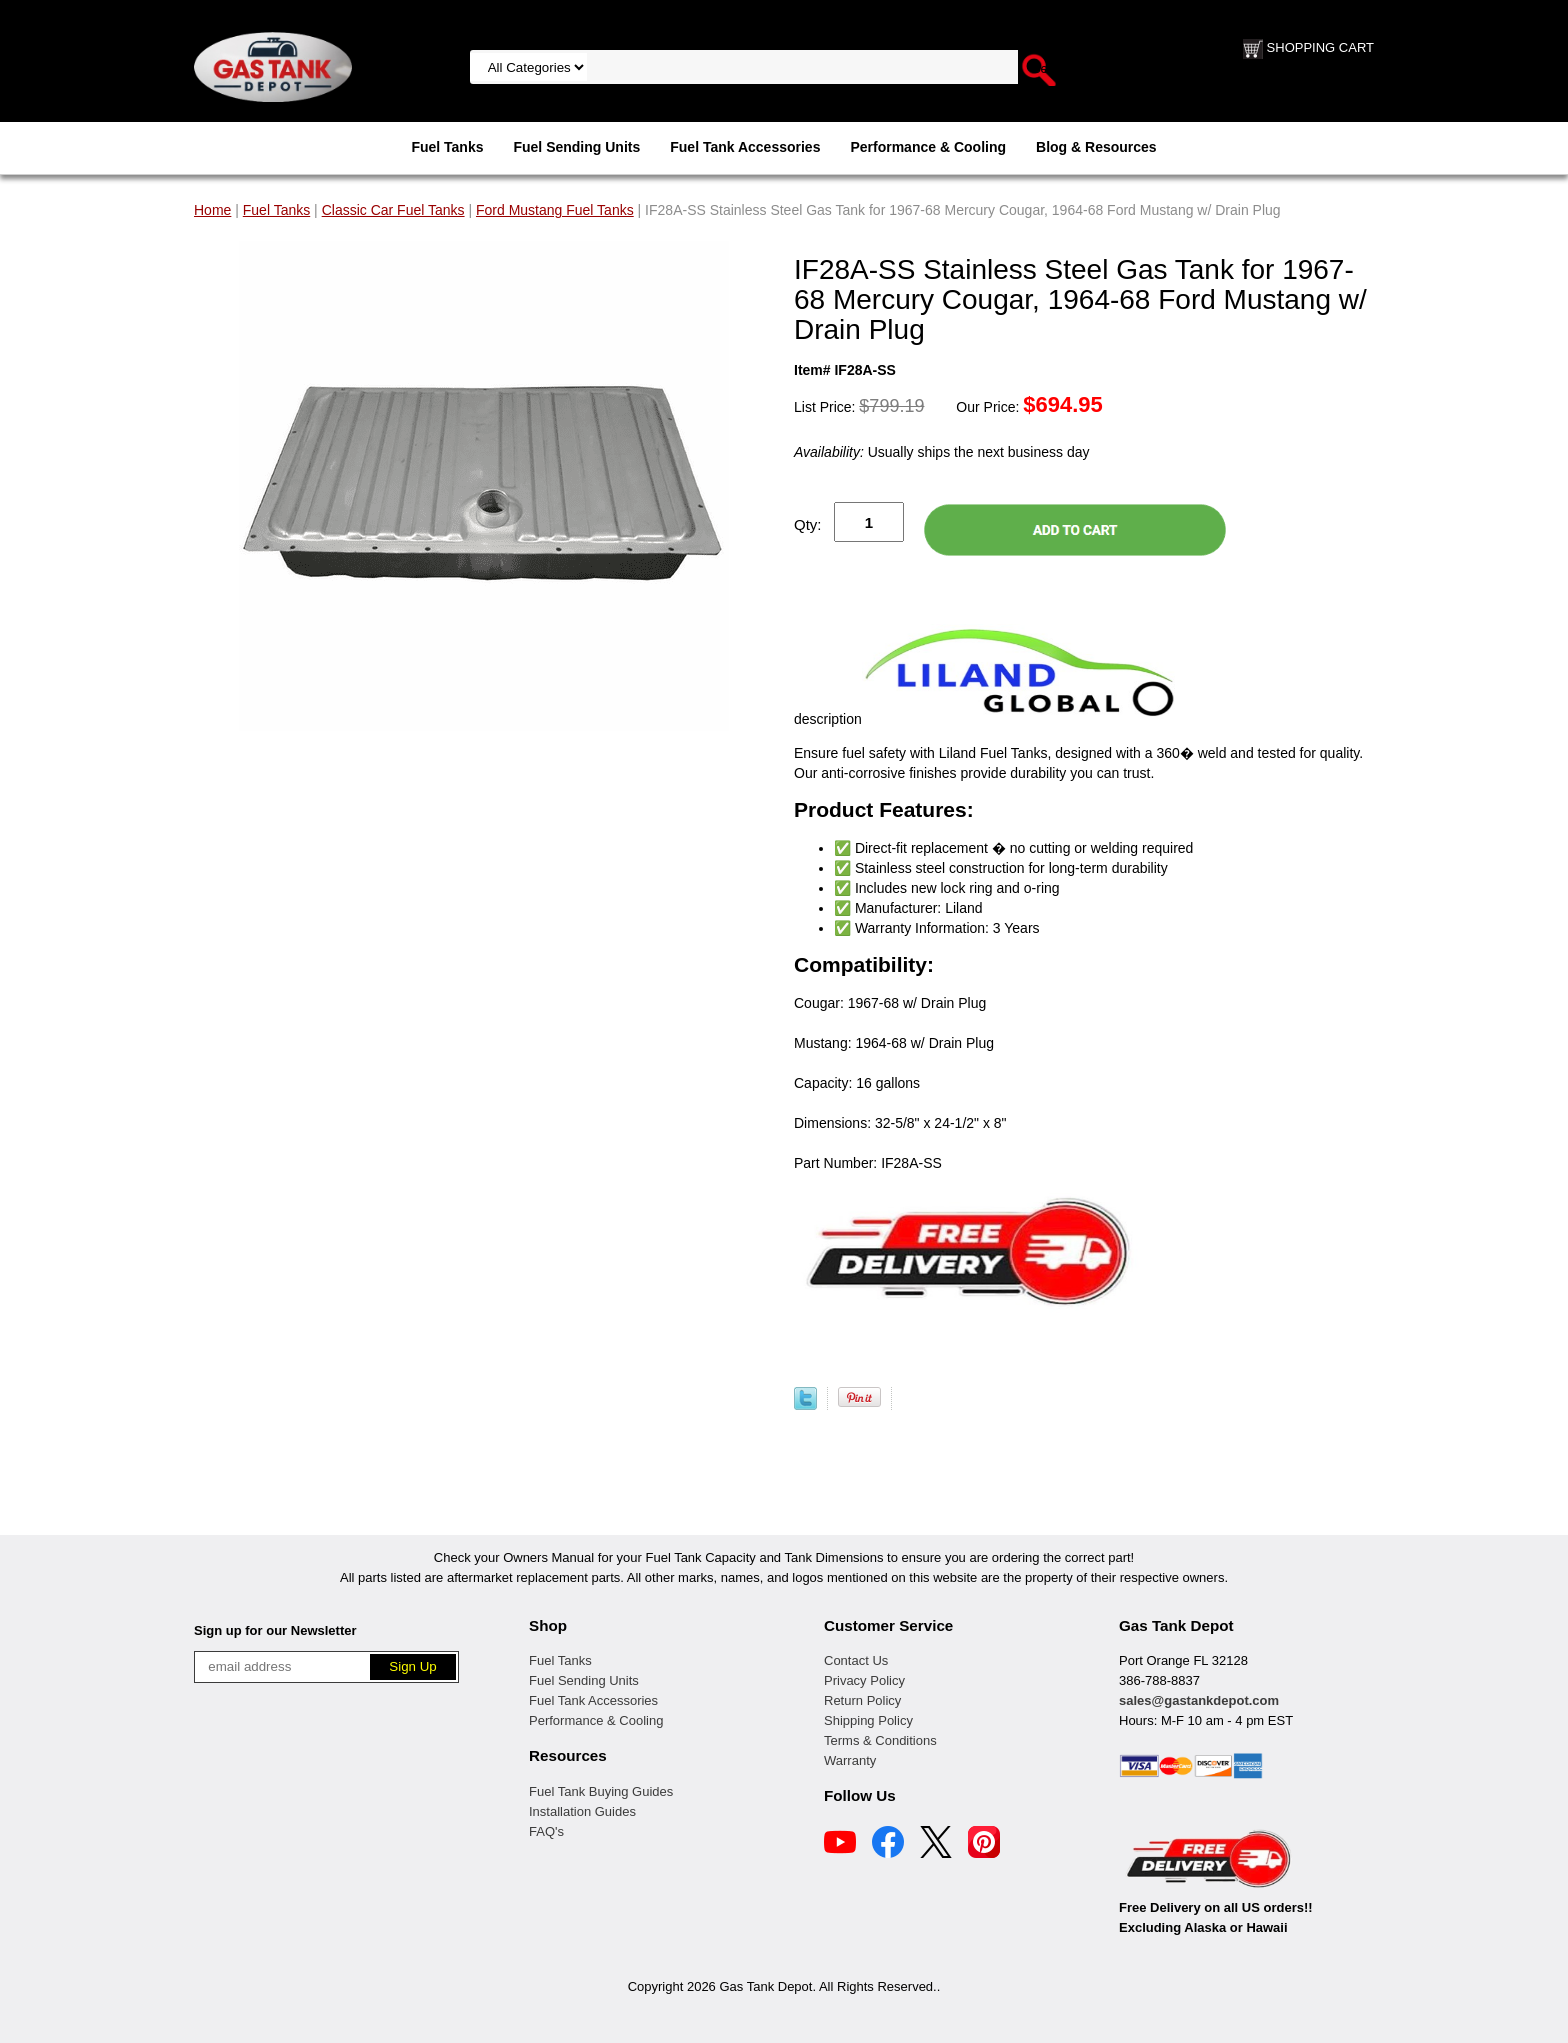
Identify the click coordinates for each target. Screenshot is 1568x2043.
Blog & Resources (1096, 147)
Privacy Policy (864, 1680)
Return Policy (862, 1700)
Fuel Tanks (447, 147)
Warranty (850, 1760)
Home (212, 210)
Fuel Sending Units (576, 147)
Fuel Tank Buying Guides (601, 1791)
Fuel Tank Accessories (745, 147)
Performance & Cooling (928, 147)
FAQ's (546, 1831)
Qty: (808, 524)
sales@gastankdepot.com (1199, 1700)
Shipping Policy (868, 1720)
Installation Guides (582, 1811)
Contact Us (856, 1660)
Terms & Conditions (880, 1740)
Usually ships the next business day (941, 452)
